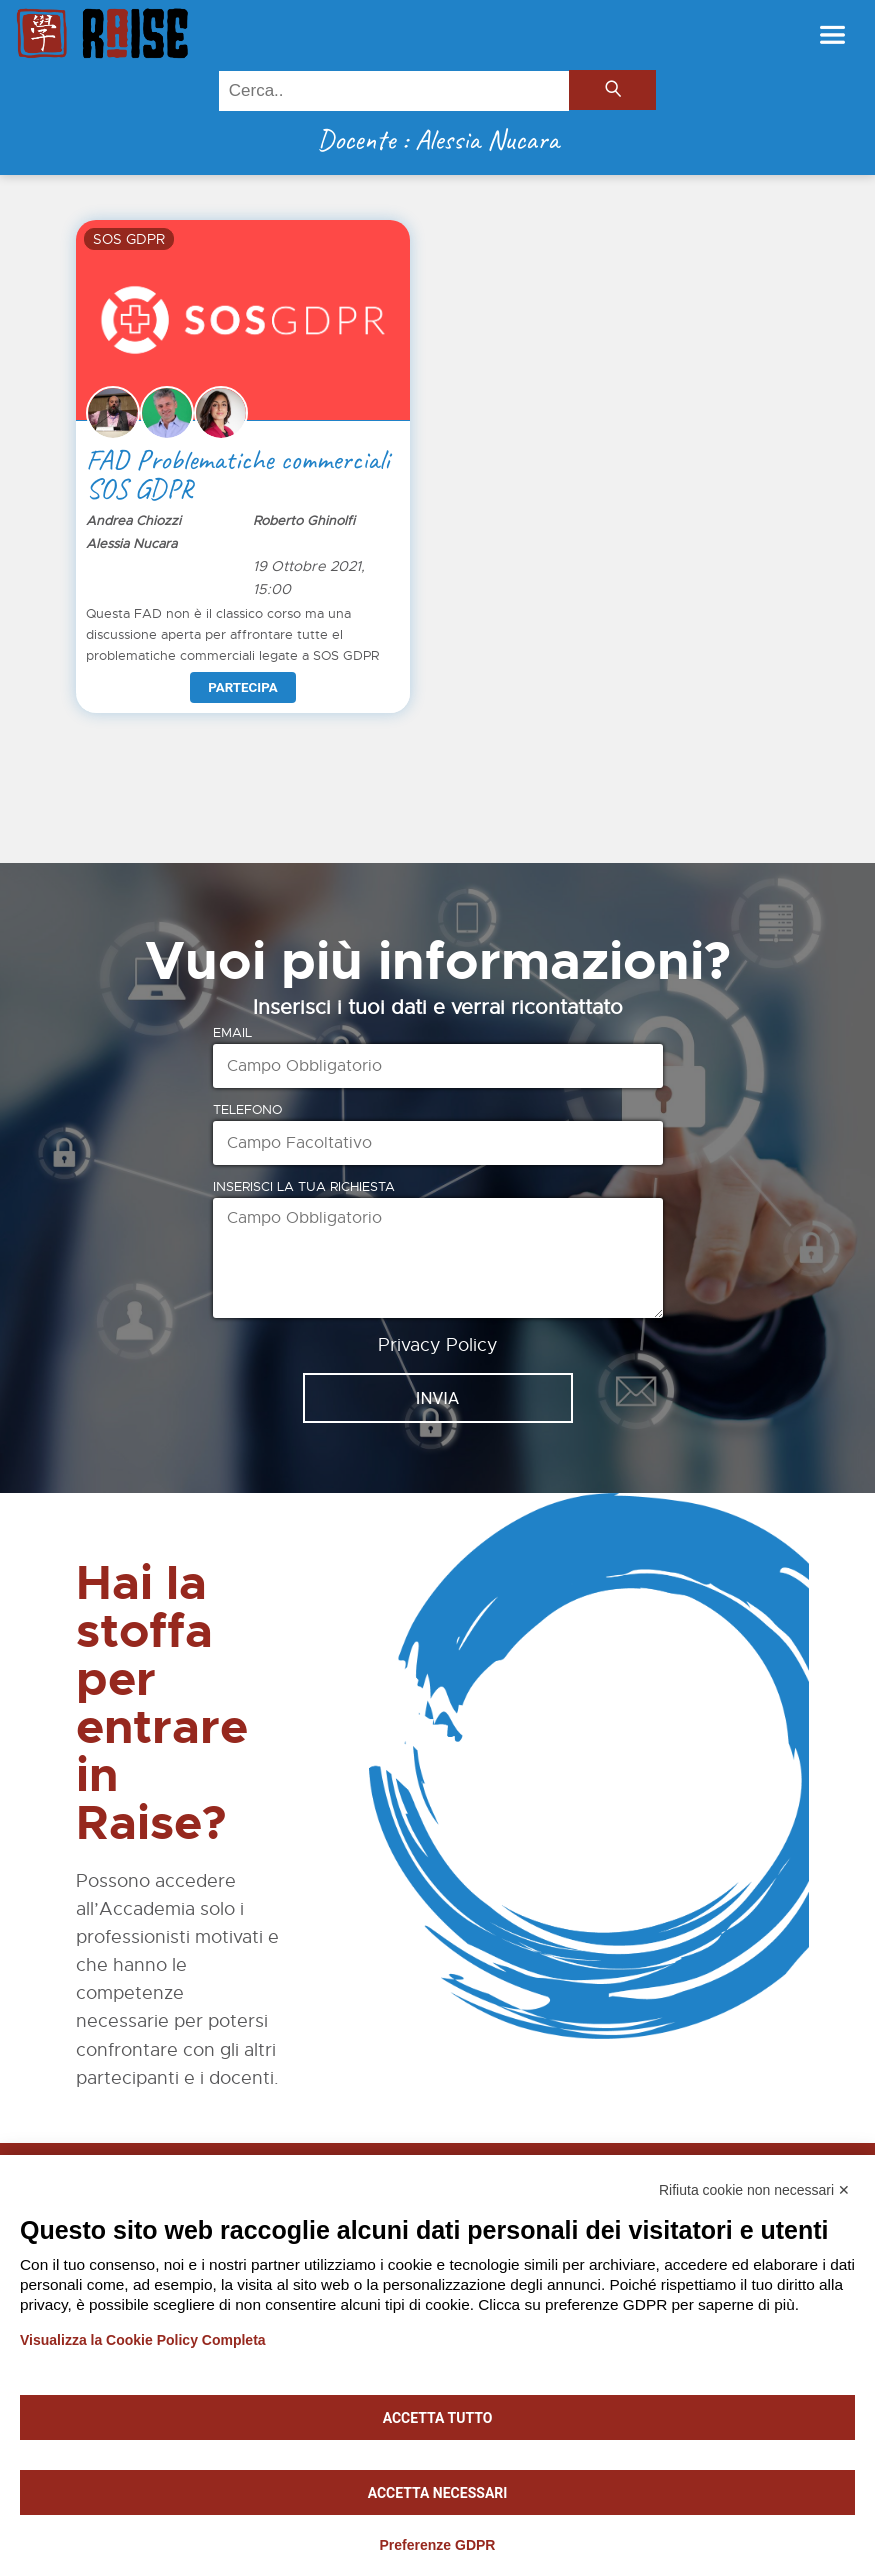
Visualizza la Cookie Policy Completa (143, 2340)
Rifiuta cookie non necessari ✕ (754, 2190)
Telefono (247, 1109)
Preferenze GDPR (438, 2545)
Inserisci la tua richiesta (304, 1186)
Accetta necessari (438, 2493)
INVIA (437, 1398)
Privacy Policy (438, 1345)
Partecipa (242, 687)
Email (232, 1032)
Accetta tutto (438, 2418)
